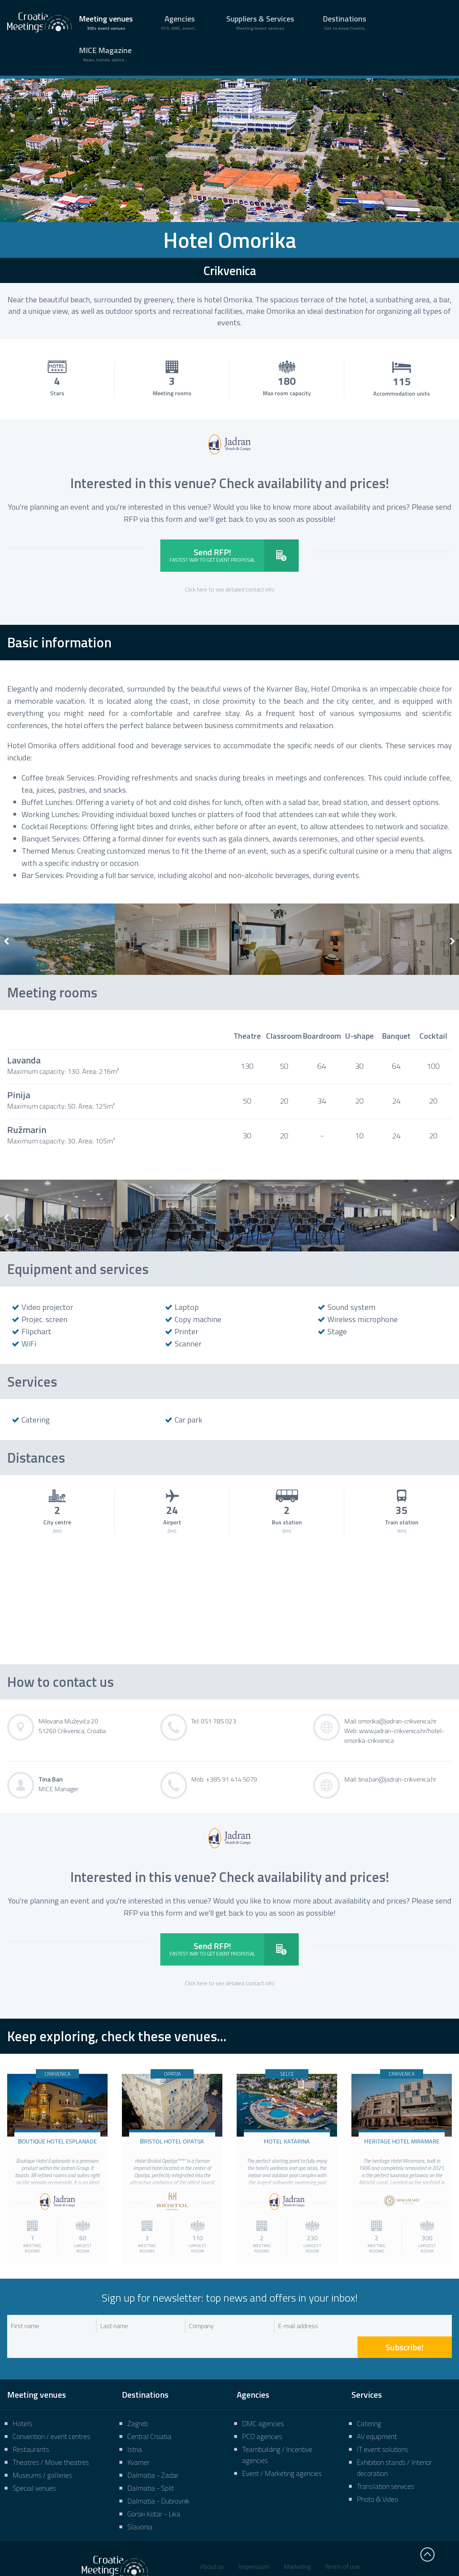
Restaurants (31, 2427)
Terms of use (342, 2545)
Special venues (34, 2466)
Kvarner (138, 2440)
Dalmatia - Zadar (153, 2453)
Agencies (179, 22)
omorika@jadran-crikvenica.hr (397, 1721)
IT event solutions (382, 2427)
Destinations (344, 22)
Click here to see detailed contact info (229, 589)
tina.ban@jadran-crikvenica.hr (397, 1779)
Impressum (253, 2545)
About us (212, 2545)
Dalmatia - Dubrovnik (158, 2479)
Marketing (297, 2545)
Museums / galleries (42, 2453)
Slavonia (139, 2505)
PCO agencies (262, 2414)
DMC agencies (263, 2401)
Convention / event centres (51, 2414)
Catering (369, 2401)
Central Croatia (149, 2414)
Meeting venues (106, 22)
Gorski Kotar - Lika (153, 2492)
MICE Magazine (105, 53)
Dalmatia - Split (150, 2466)
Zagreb (137, 2401)
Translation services (385, 2464)
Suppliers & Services (260, 22)
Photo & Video (377, 2477)
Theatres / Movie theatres (51, 2440)
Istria (134, 2427)
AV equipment (377, 2414)
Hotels (22, 2401)
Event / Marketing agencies (282, 2451)
